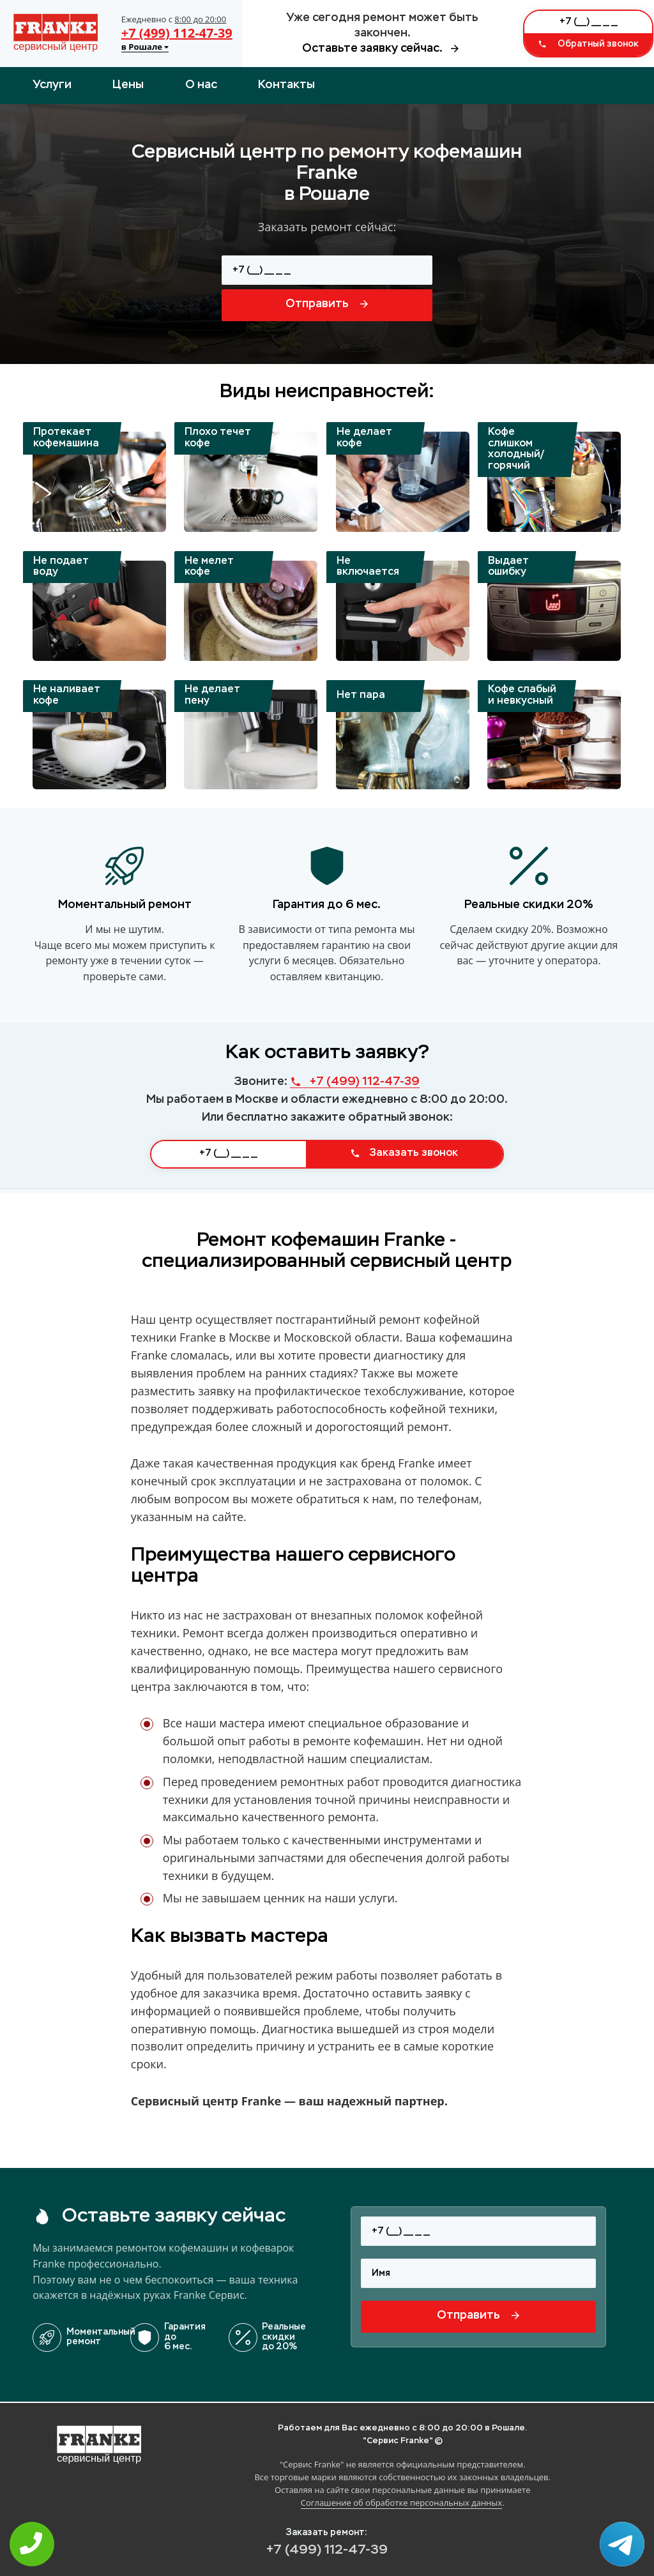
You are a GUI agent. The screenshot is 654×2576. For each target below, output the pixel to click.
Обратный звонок (588, 44)
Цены (128, 85)
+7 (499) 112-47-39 (176, 33)
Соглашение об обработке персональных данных (401, 2502)
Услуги (52, 85)
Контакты (286, 85)
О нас (201, 85)
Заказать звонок (404, 1153)
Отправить (327, 304)
